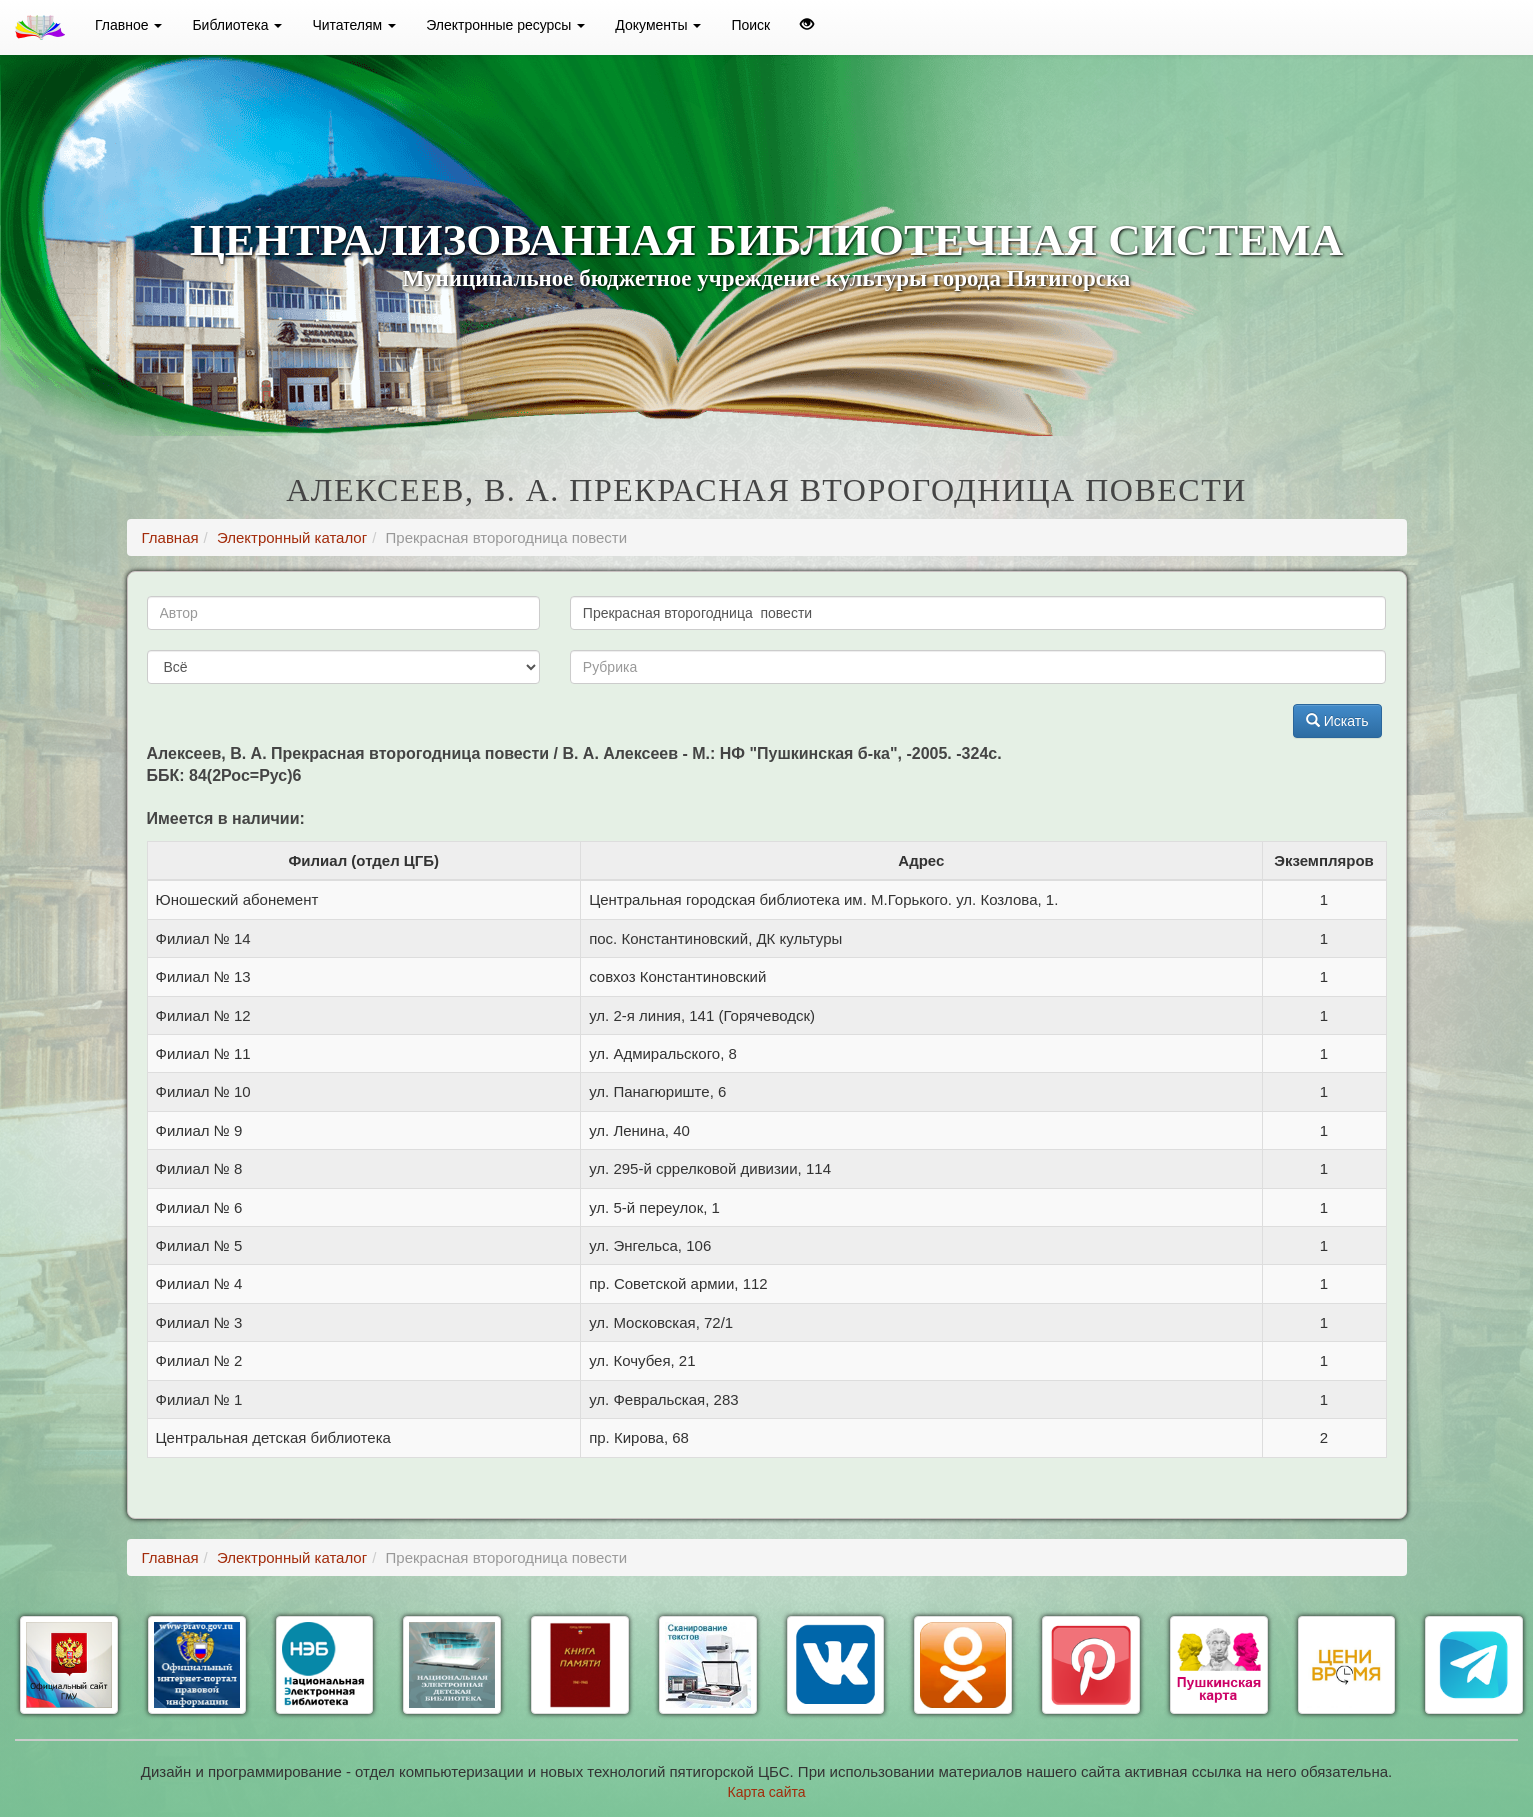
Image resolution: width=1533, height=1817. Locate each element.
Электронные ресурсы (505, 25)
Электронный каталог (292, 537)
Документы (658, 25)
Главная (170, 537)
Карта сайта (767, 1792)
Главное (128, 25)
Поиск (750, 25)
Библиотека (237, 25)
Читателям (354, 25)
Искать (1337, 721)
